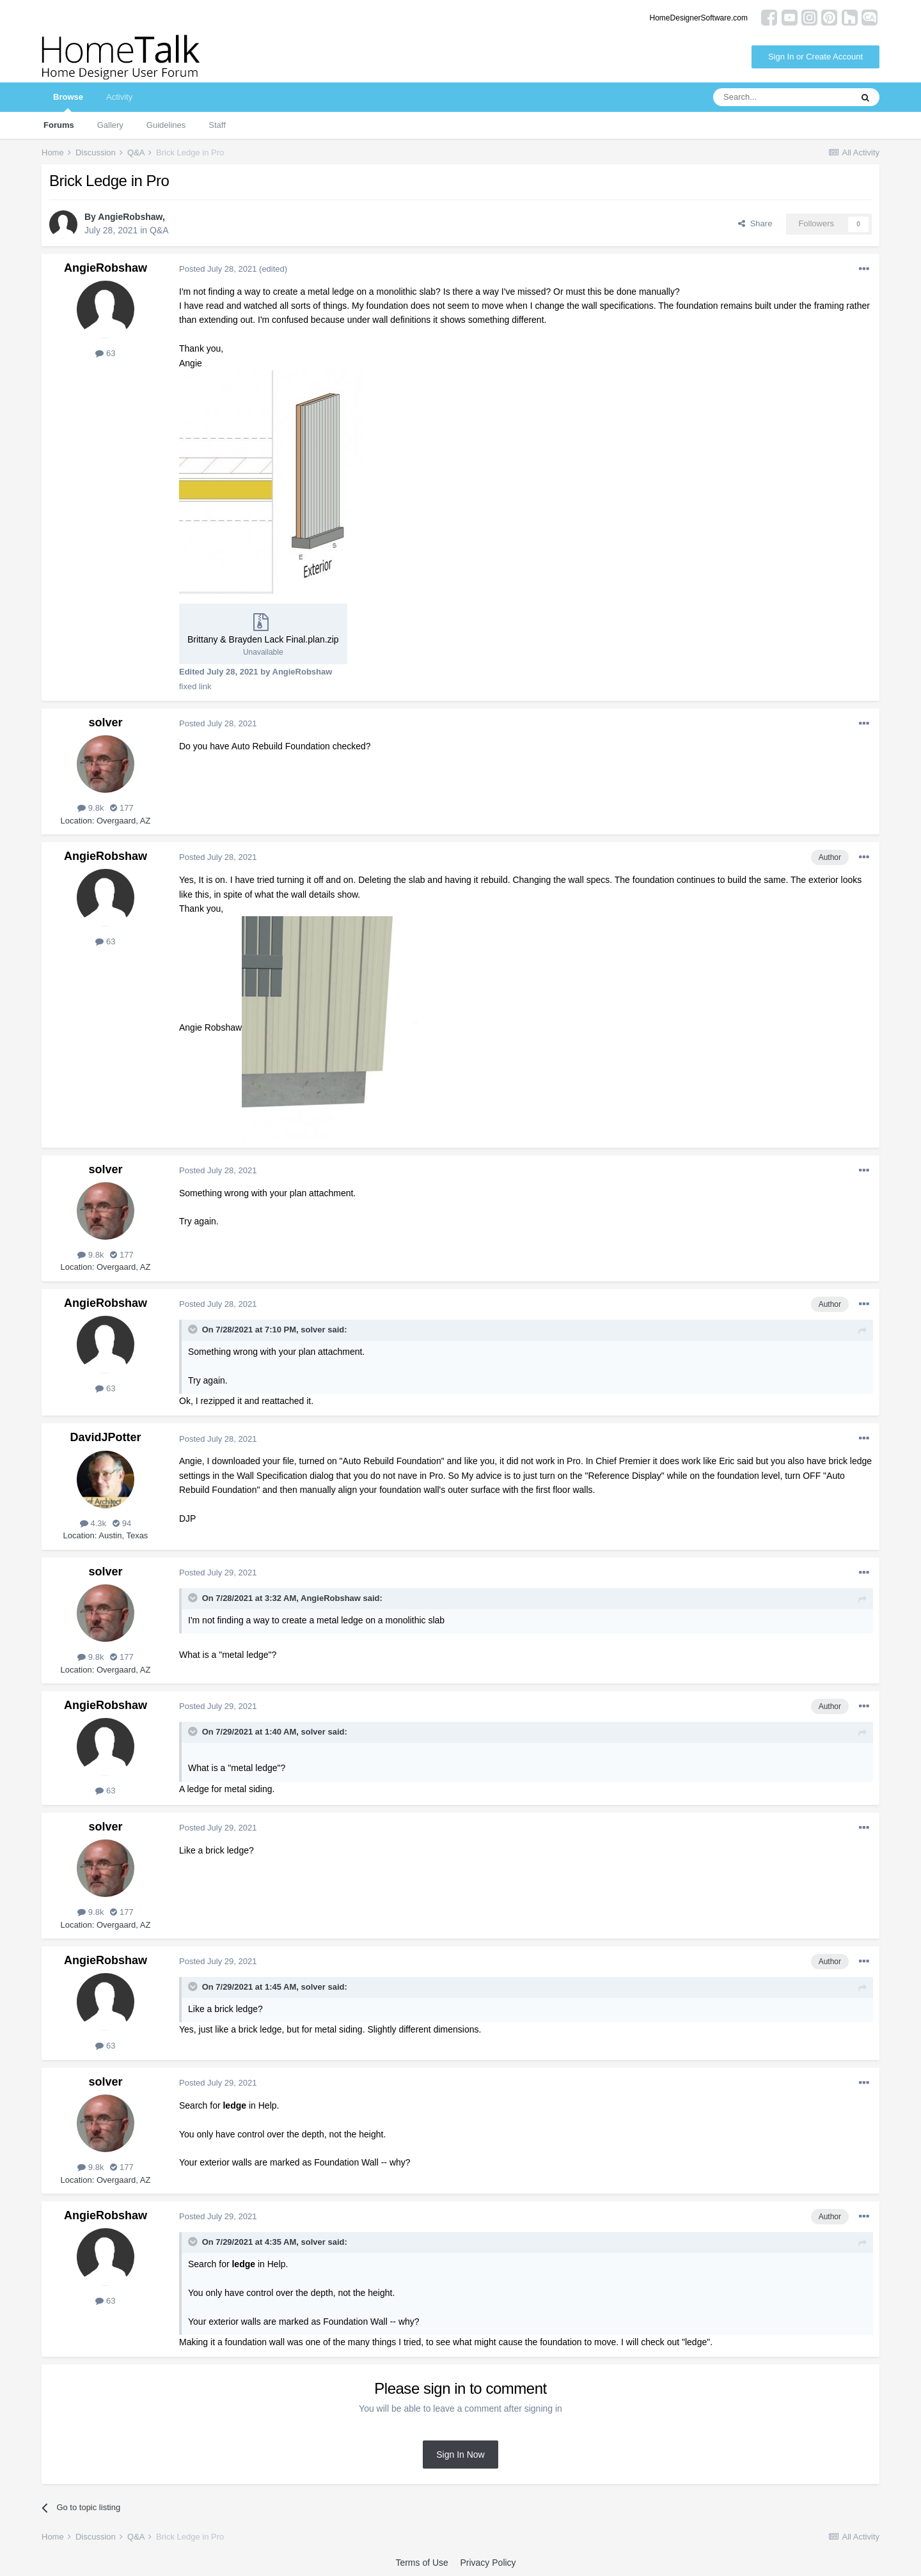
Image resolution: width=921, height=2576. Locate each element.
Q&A (159, 230)
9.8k (90, 808)
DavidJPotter (105, 1437)
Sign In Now (460, 2454)
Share (755, 223)
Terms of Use (421, 2562)
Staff (217, 125)
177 (121, 808)
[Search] (782, 97)
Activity (119, 97)
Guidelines (165, 125)
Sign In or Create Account (815, 56)
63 (105, 353)
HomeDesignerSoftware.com (699, 17)
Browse (68, 102)
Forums (58, 125)
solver (105, 722)
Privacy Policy (488, 2562)
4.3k (93, 1523)
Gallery (110, 125)
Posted (217, 269)
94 (122, 1523)
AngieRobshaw (130, 217)
